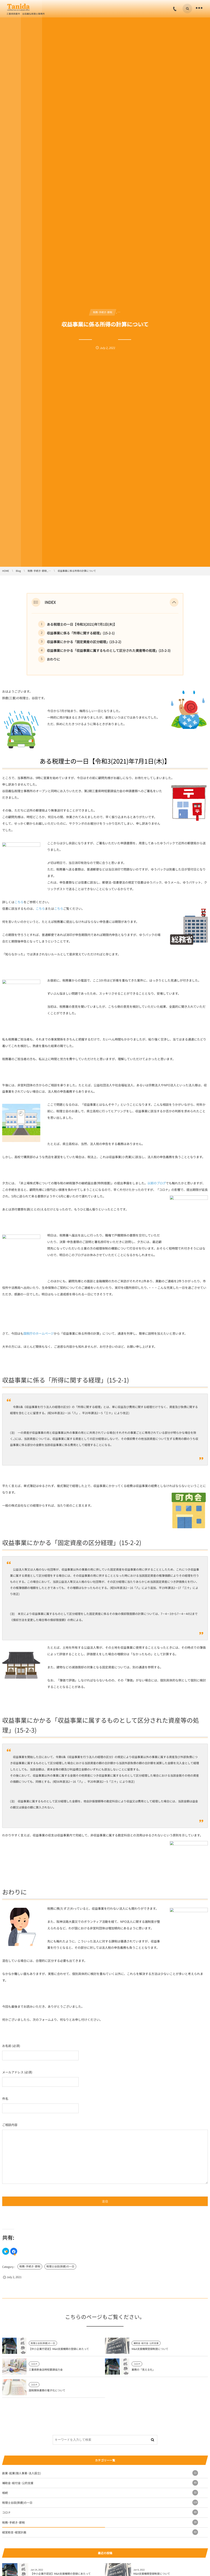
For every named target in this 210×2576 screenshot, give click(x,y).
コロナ (100, 2512)
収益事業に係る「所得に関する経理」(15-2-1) (81, 633)
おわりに (53, 659)
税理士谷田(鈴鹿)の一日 (60, 2266)
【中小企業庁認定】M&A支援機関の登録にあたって (59, 2352)
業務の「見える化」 (143, 2373)
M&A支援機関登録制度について (150, 2352)
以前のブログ (156, 1183)
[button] (174, 602)
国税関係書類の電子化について (47, 2394)
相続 (100, 2492)
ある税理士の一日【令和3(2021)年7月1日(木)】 (82, 624)
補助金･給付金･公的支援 (100, 2483)
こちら (19, 902)
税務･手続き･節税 (29, 2266)
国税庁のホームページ (38, 1333)
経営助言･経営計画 (100, 2532)
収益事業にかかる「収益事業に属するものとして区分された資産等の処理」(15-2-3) (109, 650)
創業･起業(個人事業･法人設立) (100, 2473)
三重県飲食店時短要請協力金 (46, 2373)
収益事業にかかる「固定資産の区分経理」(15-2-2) (84, 641)
